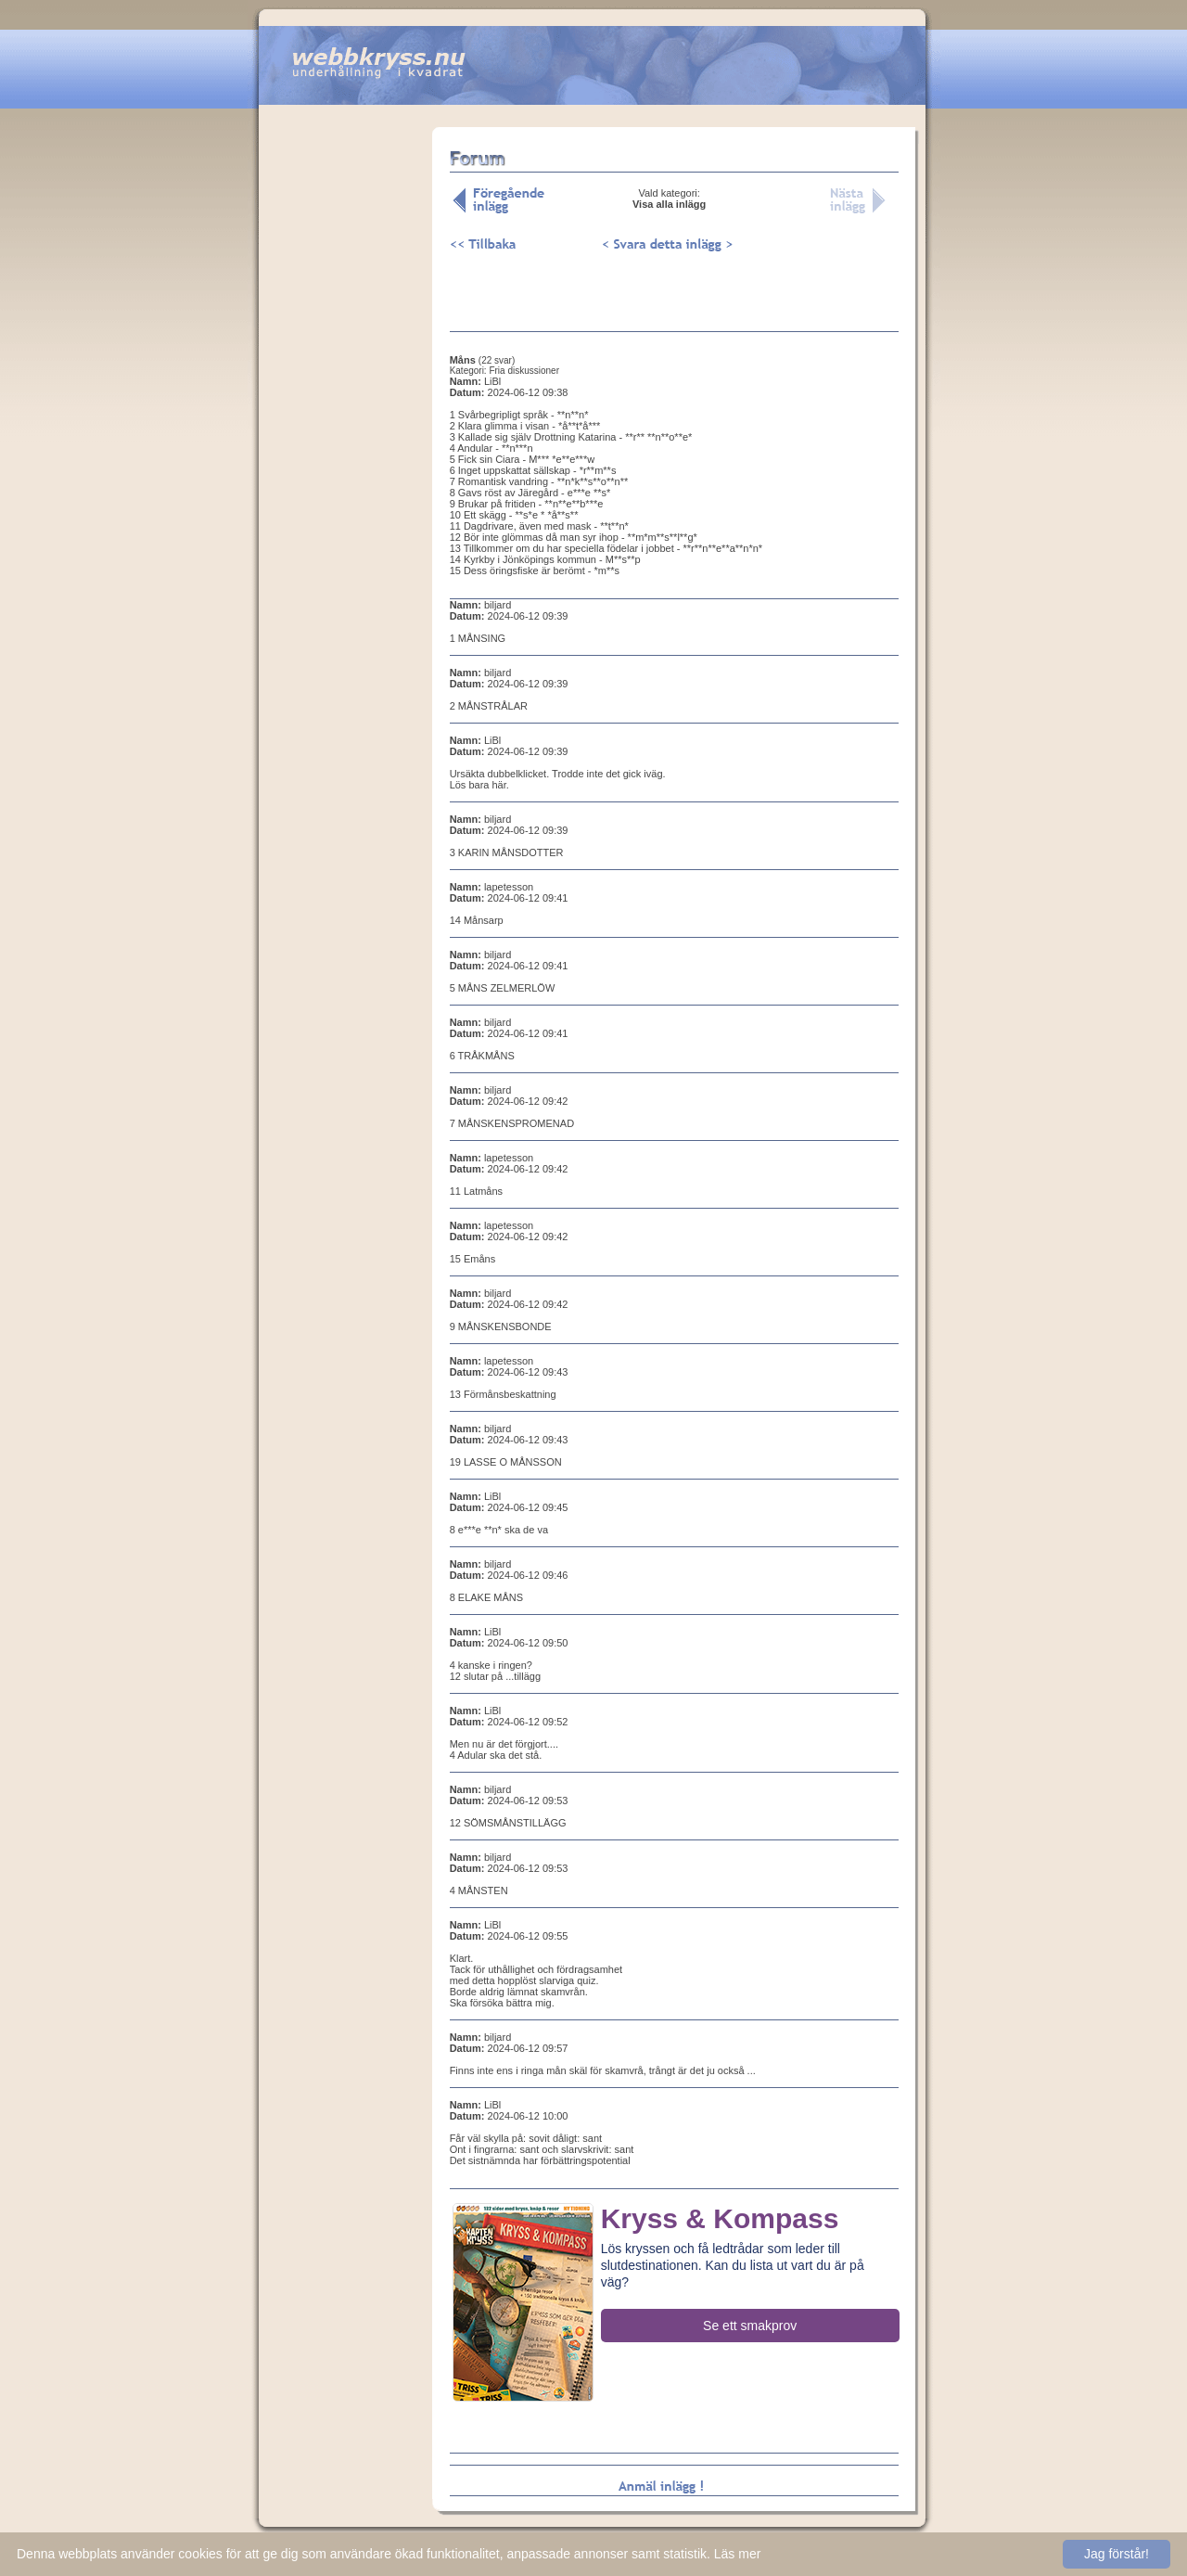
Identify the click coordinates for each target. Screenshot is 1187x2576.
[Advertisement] (345, 416)
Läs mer (737, 2553)
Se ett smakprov (750, 2325)
